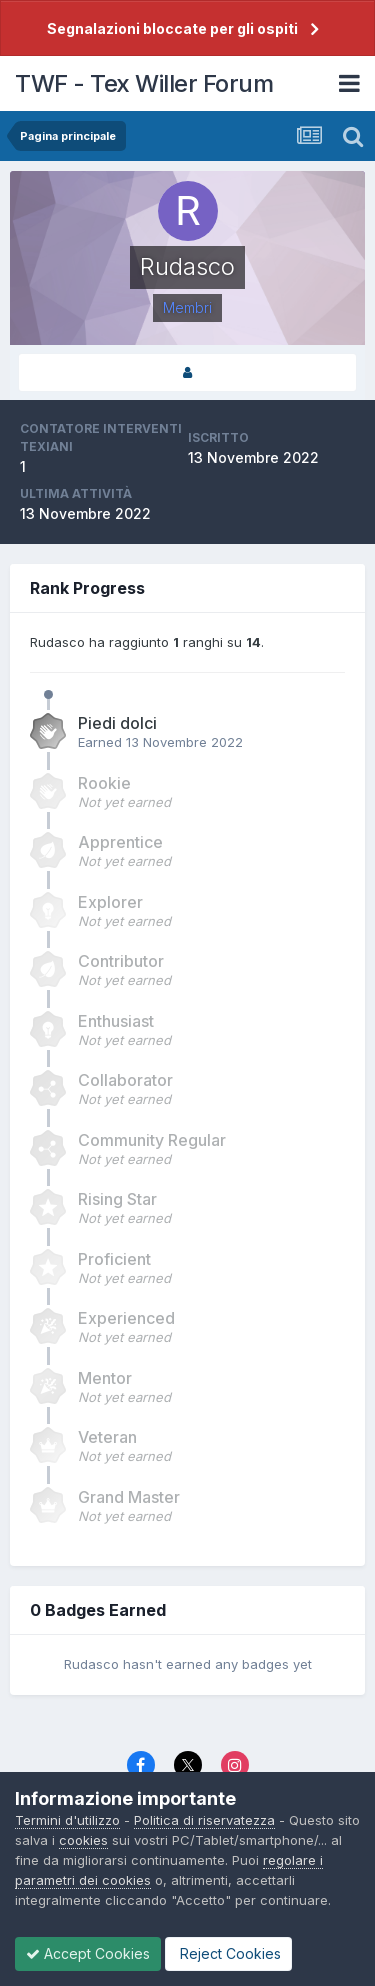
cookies (83, 1840)
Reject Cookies (228, 1953)
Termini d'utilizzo (67, 1820)
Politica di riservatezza (204, 1820)
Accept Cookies (88, 1953)
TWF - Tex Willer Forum (144, 83)
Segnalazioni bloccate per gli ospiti (172, 28)
